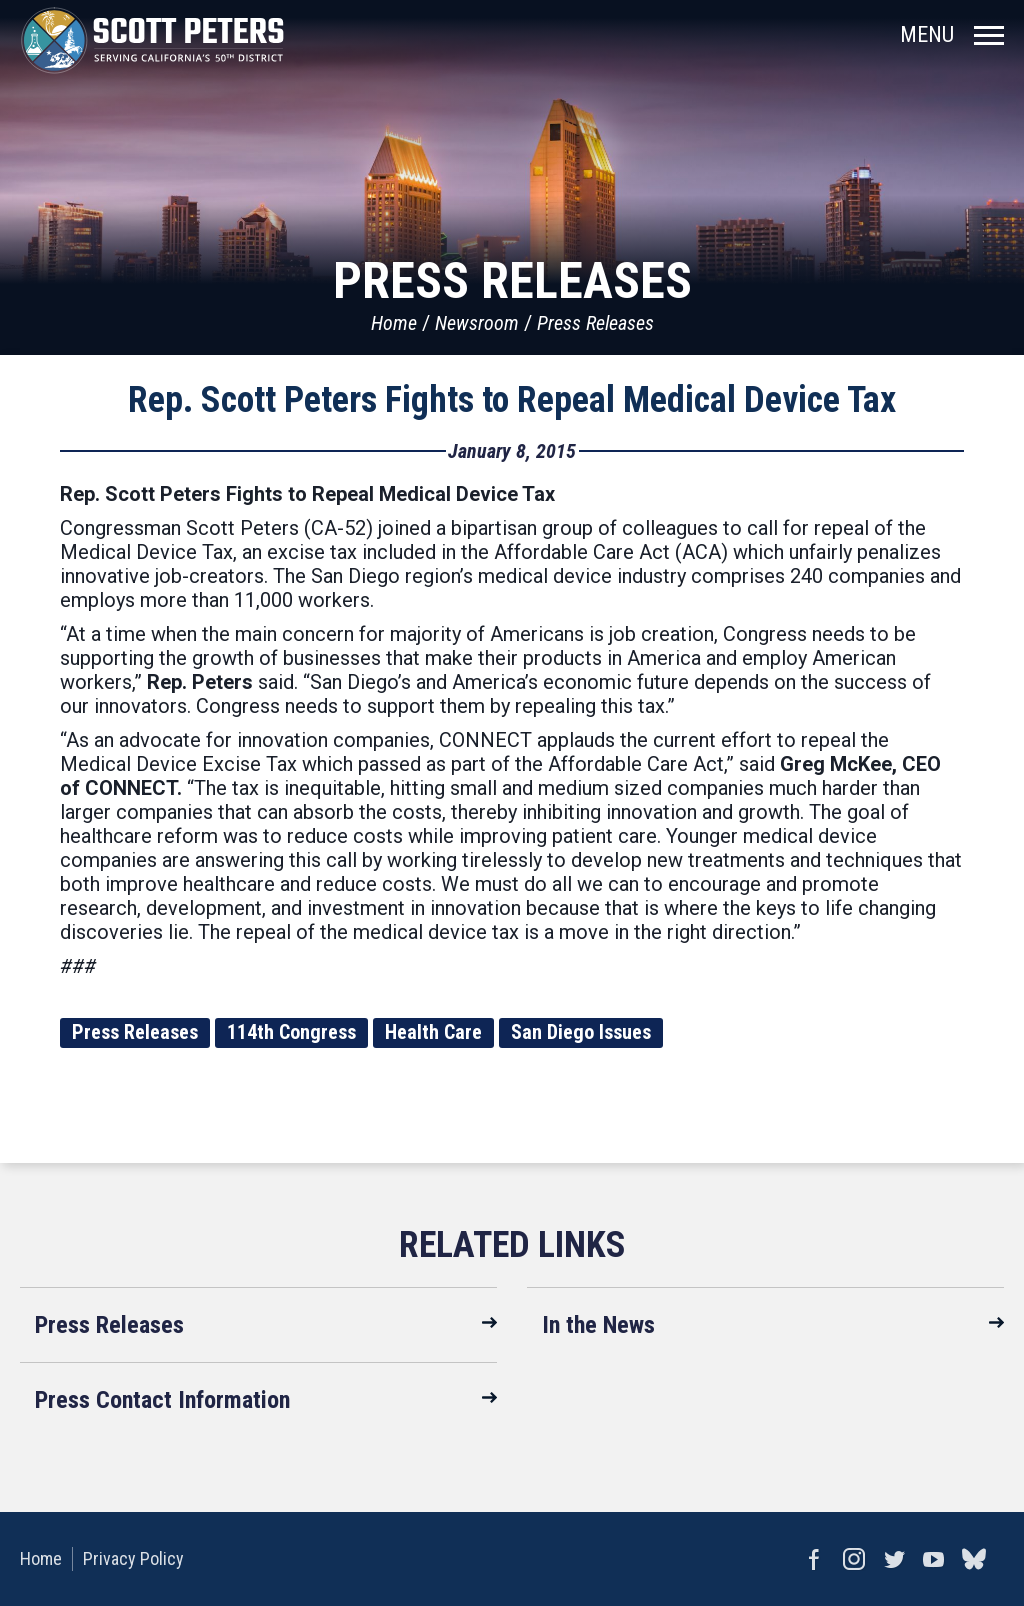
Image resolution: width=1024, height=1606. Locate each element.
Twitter (894, 1559)
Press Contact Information (162, 1400)
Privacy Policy (133, 1558)
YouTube (934, 1559)
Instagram (854, 1559)
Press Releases (595, 323)
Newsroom (477, 323)
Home (394, 323)
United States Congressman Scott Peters (152, 40)
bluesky (974, 1559)
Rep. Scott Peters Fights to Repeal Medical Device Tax (512, 400)
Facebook (814, 1559)
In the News (598, 1325)
